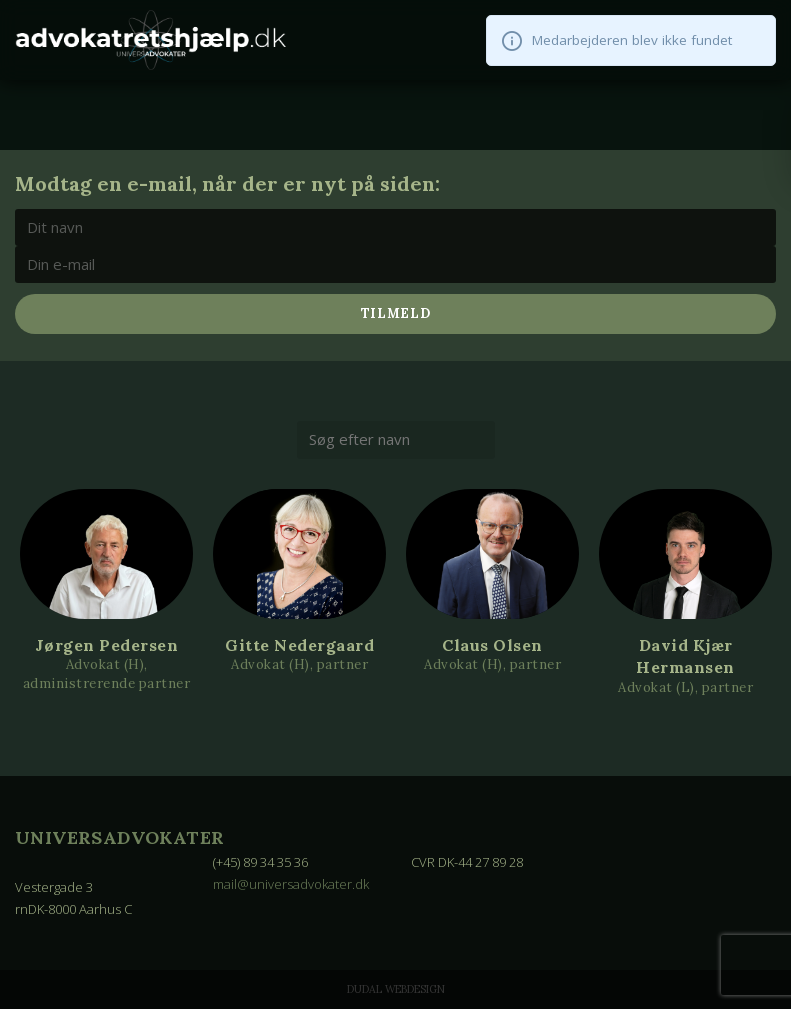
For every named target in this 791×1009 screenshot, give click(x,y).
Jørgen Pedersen (107, 645)
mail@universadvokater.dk (291, 884)
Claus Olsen (492, 645)
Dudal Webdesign (396, 989)
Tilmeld (396, 313)
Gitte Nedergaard (299, 645)
